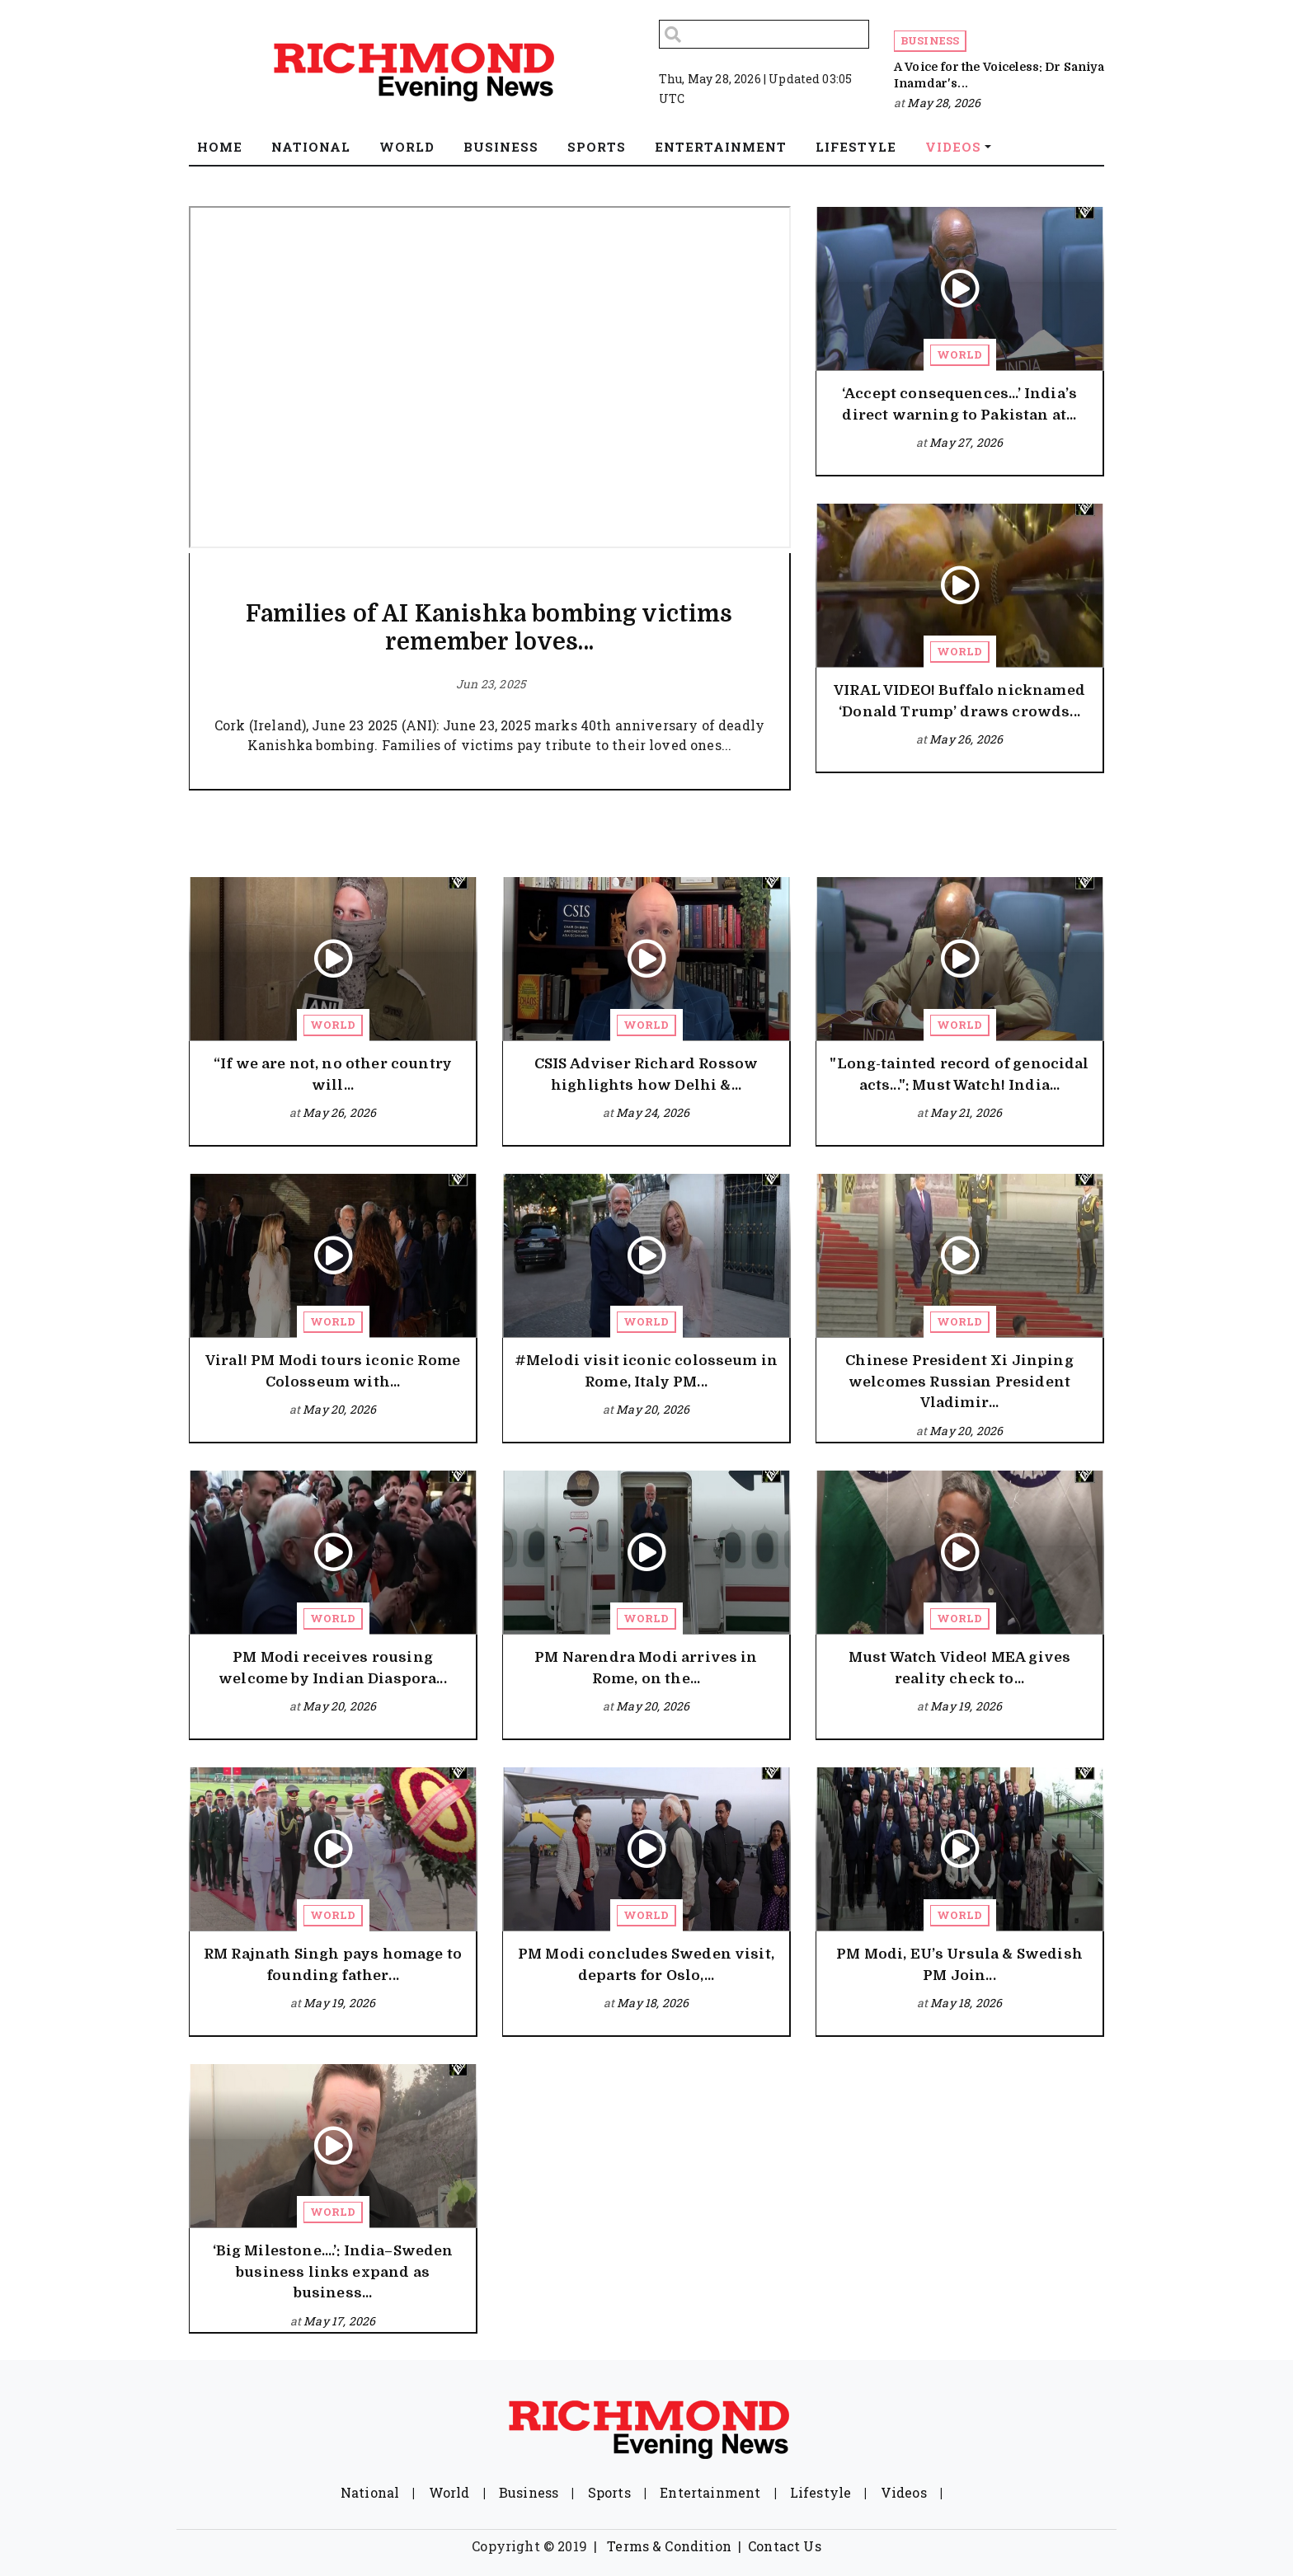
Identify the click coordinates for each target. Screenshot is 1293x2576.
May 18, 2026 (653, 2003)
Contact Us (784, 2546)
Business (929, 40)
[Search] (764, 34)
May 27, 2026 (966, 442)
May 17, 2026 (339, 2321)
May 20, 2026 (339, 1409)
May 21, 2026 (966, 1112)
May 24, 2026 (652, 1112)
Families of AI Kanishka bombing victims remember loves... (489, 628)
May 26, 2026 (966, 739)
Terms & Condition (669, 2546)
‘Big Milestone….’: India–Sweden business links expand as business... (333, 2272)
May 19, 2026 (966, 1706)
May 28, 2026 (943, 102)
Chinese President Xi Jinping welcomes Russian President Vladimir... (959, 1381)
